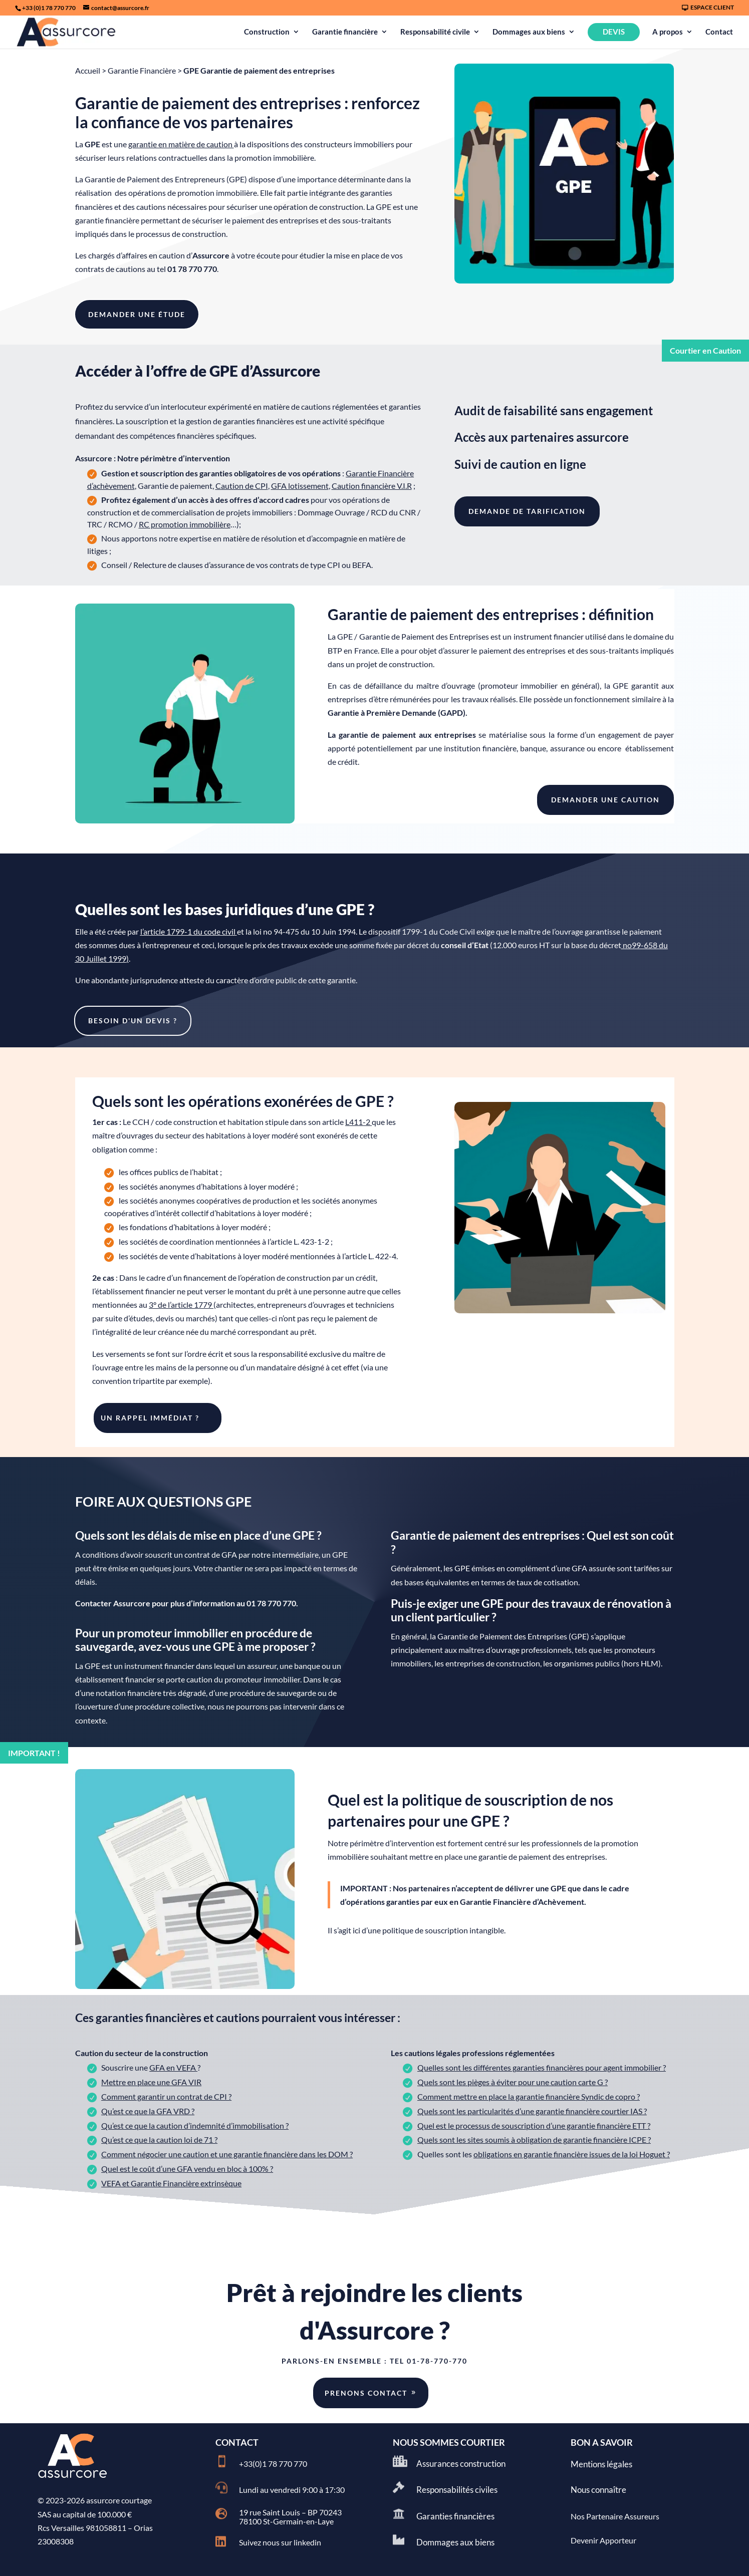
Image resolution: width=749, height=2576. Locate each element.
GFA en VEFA (172, 2067)
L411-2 (357, 1121)
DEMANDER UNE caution (605, 799)
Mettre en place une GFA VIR (151, 2082)
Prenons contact (366, 2393)
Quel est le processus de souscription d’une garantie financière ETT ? (533, 2125)
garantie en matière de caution (181, 144)
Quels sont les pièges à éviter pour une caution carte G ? (512, 2082)
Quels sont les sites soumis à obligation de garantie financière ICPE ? (534, 2139)
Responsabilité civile (435, 32)
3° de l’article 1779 (180, 1304)
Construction (267, 32)
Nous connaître (598, 2489)
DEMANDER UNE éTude (136, 314)
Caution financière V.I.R (372, 485)
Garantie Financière (142, 70)
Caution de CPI (241, 485)
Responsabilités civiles (456, 2489)
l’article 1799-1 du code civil (187, 931)
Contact (719, 32)
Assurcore (210, 255)
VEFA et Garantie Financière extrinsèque (171, 2183)
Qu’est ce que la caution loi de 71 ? (159, 2139)
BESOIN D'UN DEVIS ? (132, 1020)
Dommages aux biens (528, 32)
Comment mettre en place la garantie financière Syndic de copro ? (528, 2096)
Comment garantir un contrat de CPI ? (166, 2096)
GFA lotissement (300, 485)
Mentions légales (601, 2464)
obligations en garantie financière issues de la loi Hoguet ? (571, 2154)
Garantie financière (345, 32)
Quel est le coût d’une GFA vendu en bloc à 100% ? (187, 2168)
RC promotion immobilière (184, 524)
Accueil (87, 70)
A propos (667, 32)
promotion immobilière (274, 157)
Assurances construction (461, 2463)
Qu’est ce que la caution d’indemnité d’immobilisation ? (195, 2125)
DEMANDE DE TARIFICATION (527, 511)
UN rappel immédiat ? (150, 1417)
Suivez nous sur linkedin (280, 2542)
